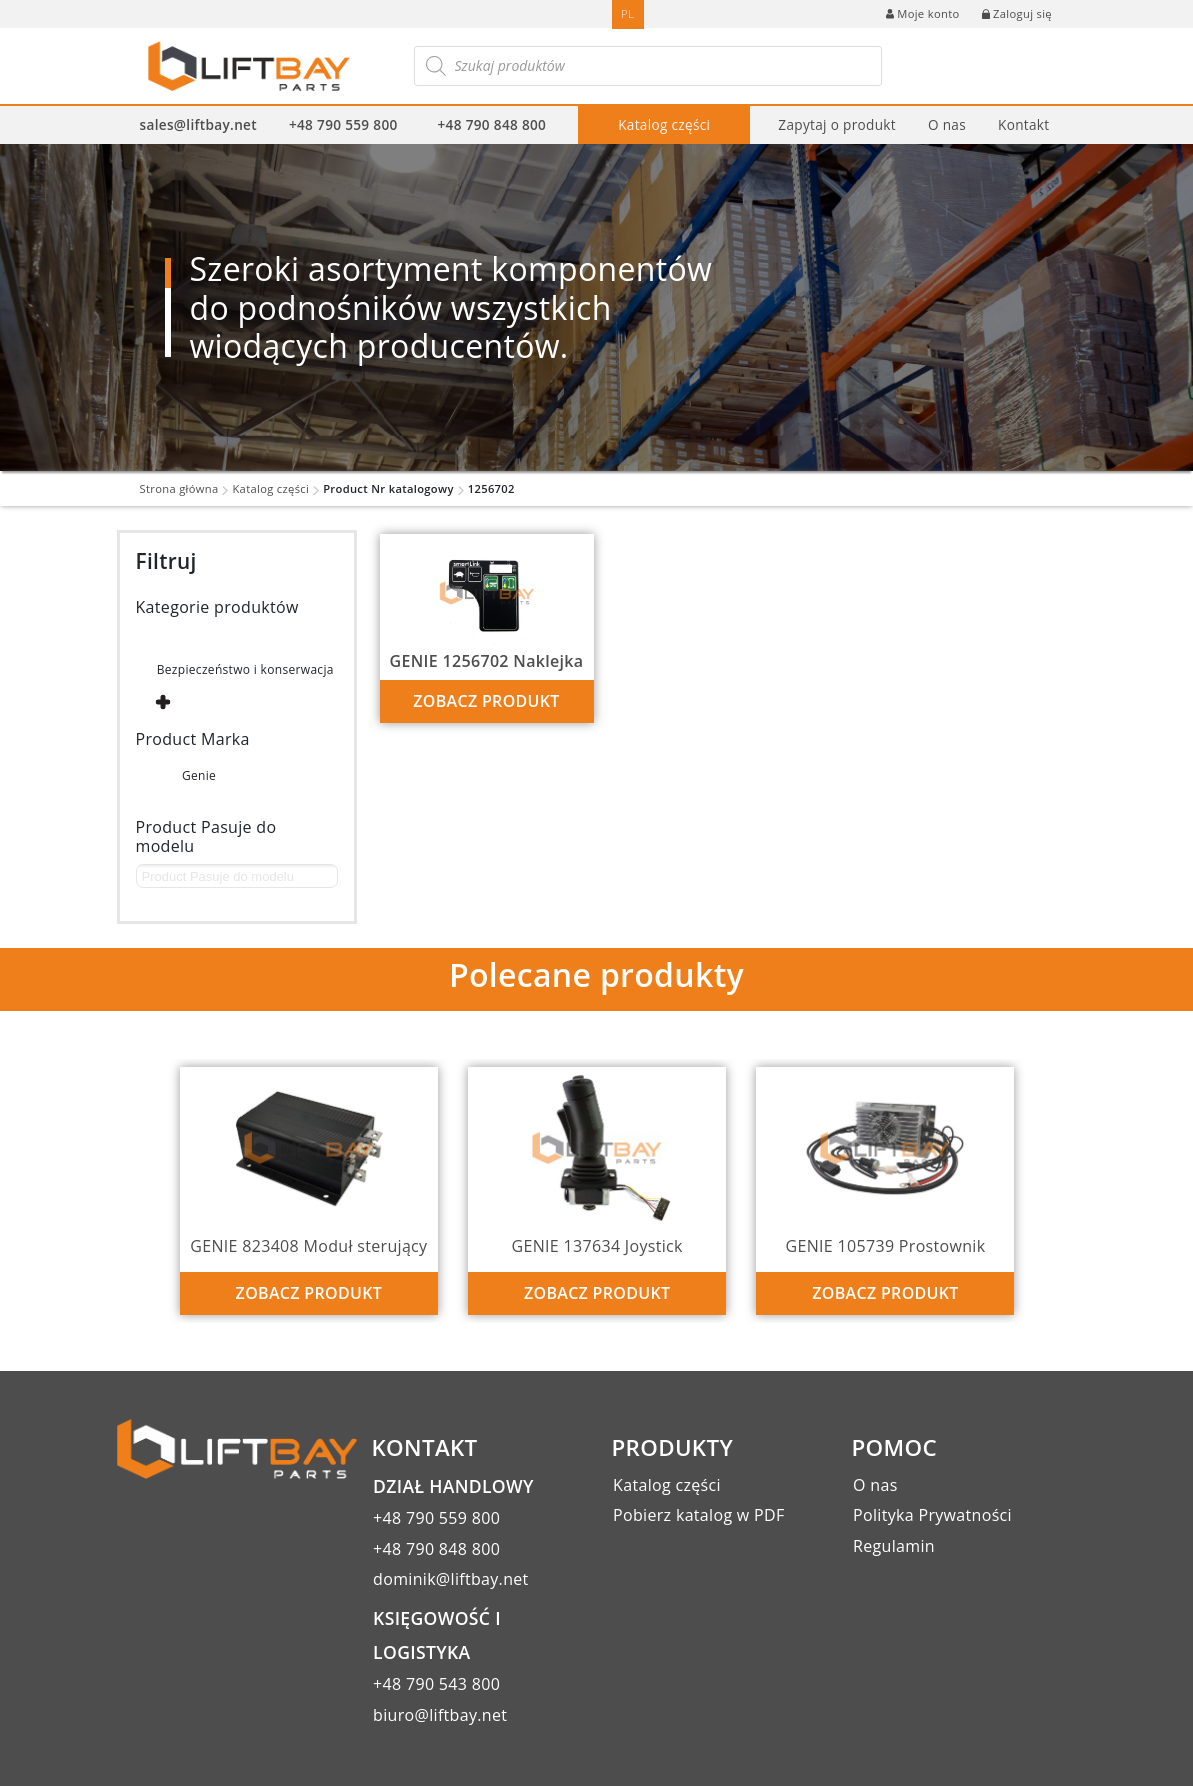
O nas (947, 124)
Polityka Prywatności (932, 1515)
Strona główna (179, 488)
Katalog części (664, 124)
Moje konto (922, 13)
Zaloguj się (1017, 13)
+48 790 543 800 (436, 1684)
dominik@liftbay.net (451, 1579)
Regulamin (894, 1546)
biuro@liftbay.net (440, 1715)
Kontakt (1023, 124)
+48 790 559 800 (343, 124)
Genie (199, 775)
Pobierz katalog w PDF (698, 1515)
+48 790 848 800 (492, 124)
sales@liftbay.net (198, 124)
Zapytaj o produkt (837, 124)
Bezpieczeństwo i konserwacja (245, 669)
